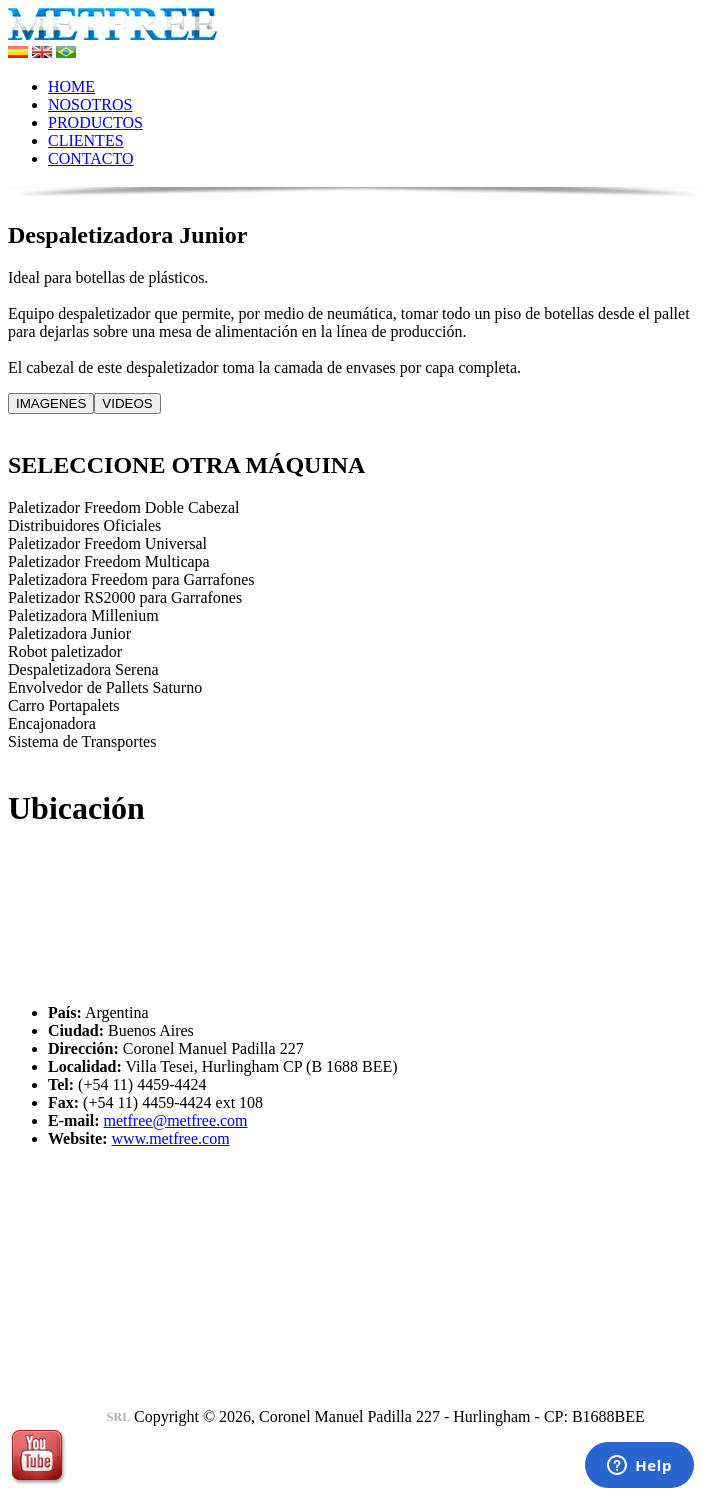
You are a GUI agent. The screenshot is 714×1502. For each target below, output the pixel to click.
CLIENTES (86, 140)
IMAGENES (51, 403)
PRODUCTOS (95, 122)
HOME (71, 86)
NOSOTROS (90, 104)
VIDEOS (127, 403)
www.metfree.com (171, 1138)
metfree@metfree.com (176, 1120)
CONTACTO (91, 158)
